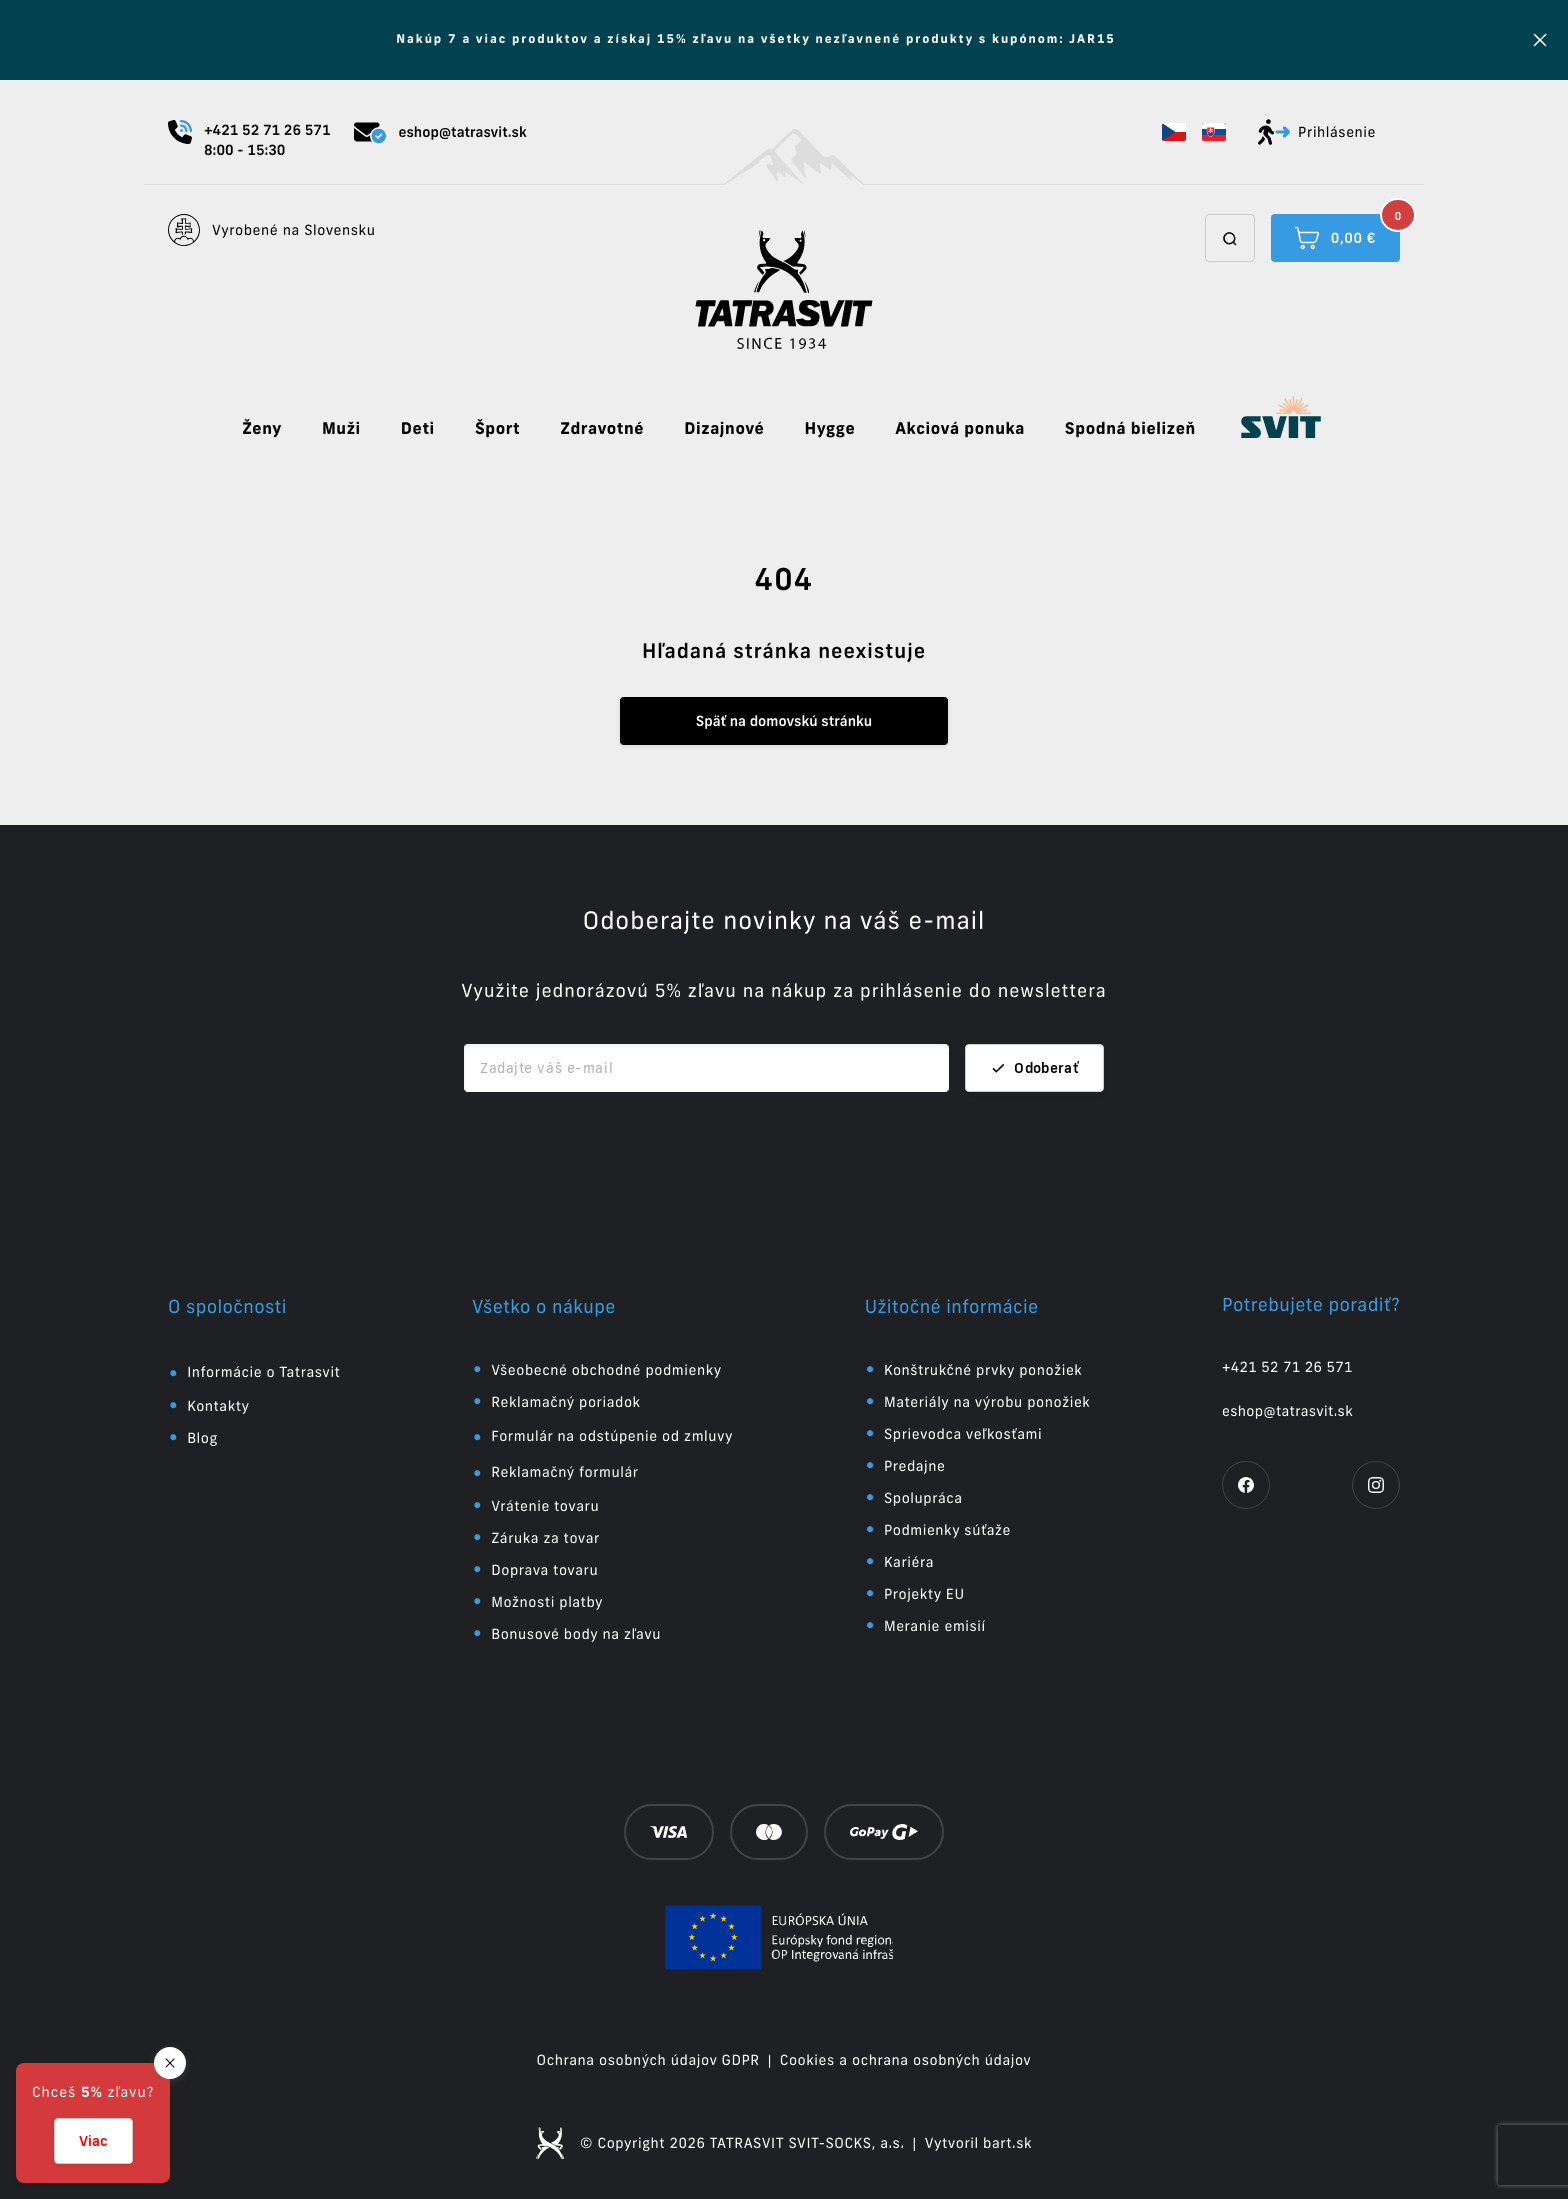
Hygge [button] (829, 429)
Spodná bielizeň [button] (1130, 429)
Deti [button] (418, 429)
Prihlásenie (1317, 132)
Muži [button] (341, 429)
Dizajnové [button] (724, 429)
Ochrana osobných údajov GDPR (648, 2060)
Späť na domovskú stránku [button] (784, 721)
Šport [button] (497, 429)
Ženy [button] (262, 429)
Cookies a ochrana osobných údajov (906, 2060)
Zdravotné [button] (602, 429)
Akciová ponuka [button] (960, 429)
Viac (93, 2141)
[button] (1174, 132)
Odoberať (1034, 1068)
